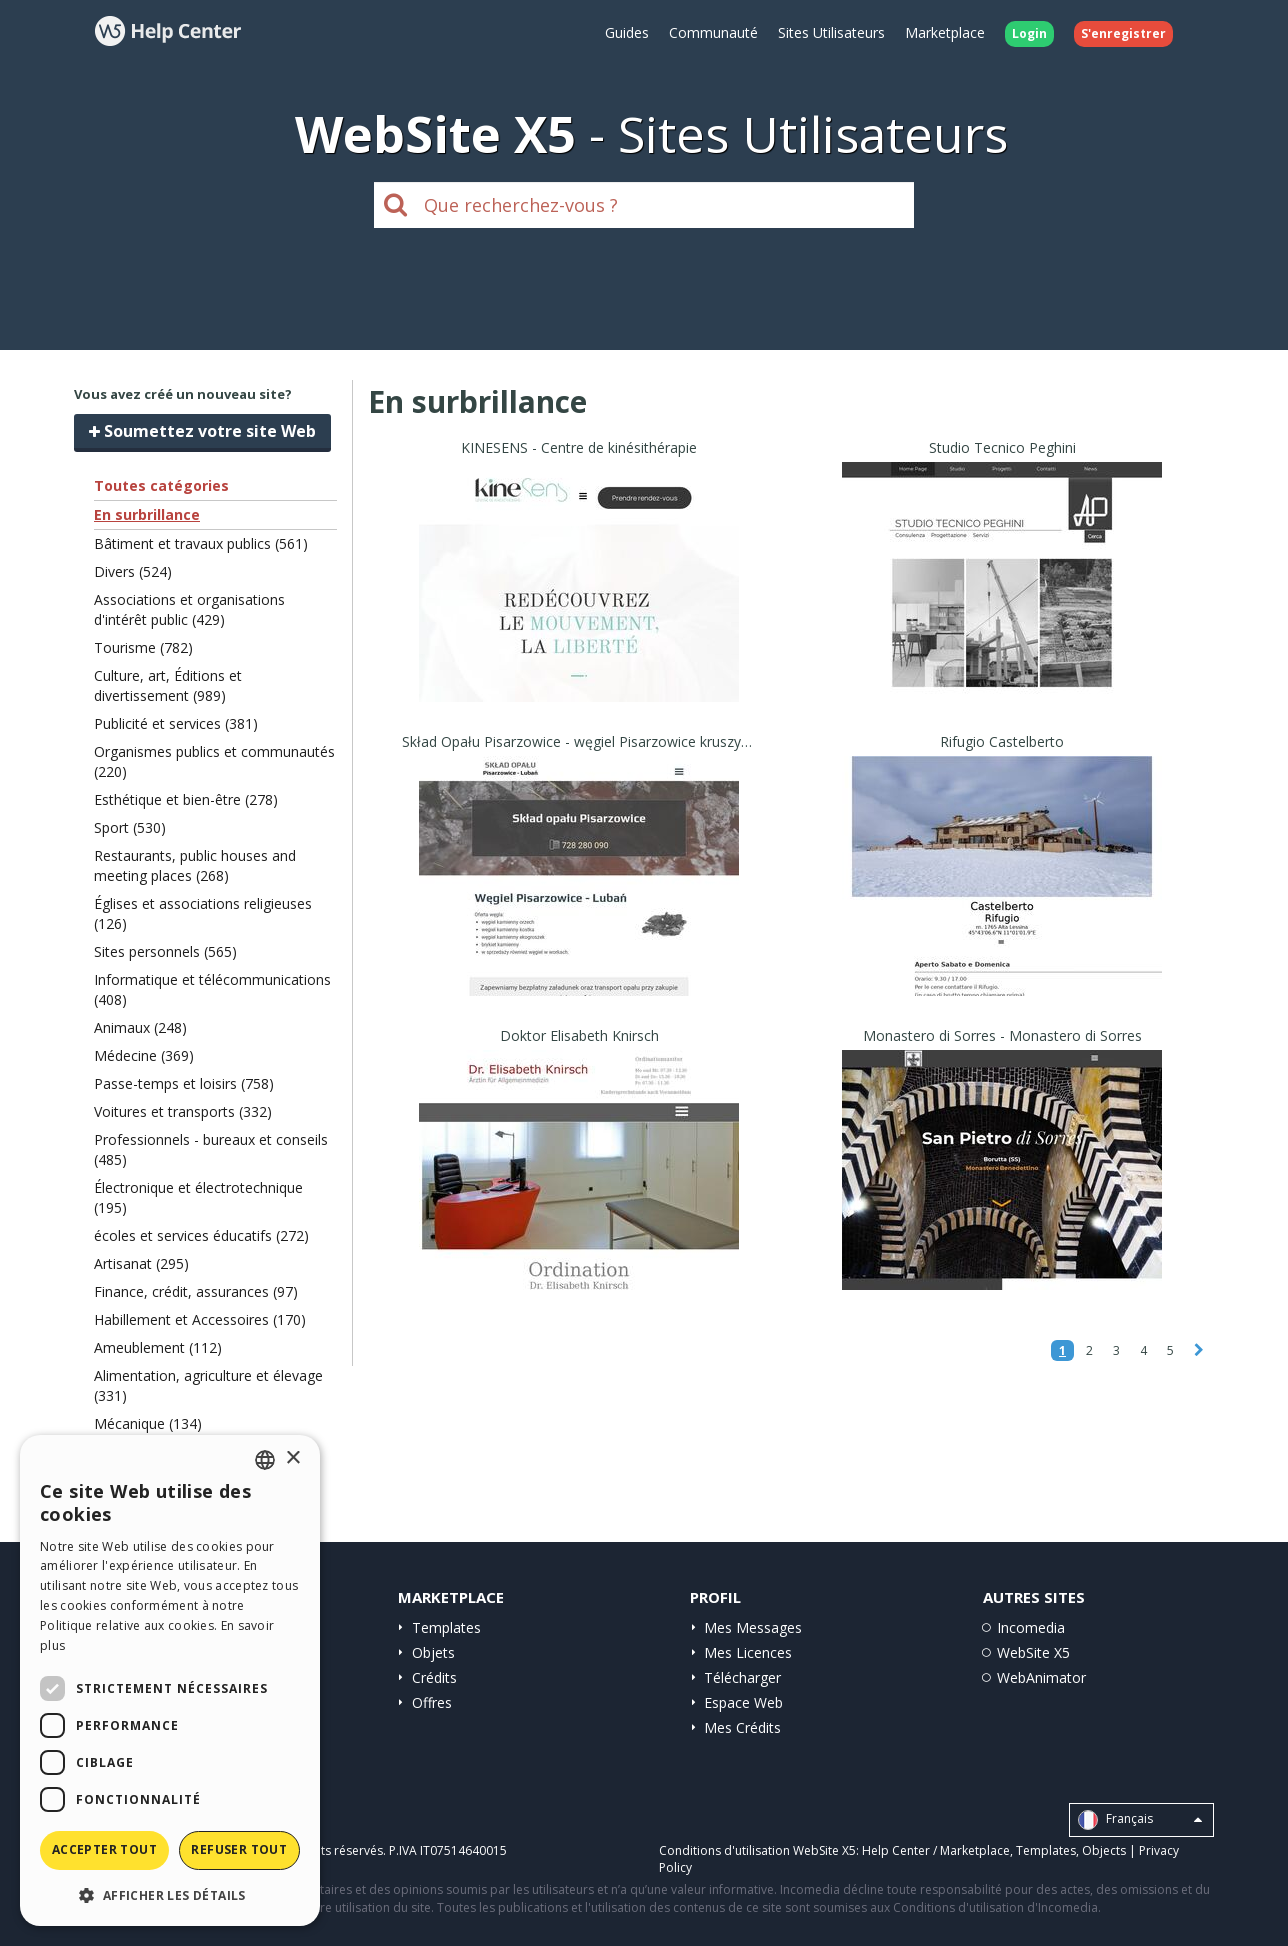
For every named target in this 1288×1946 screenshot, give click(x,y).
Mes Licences (748, 1652)
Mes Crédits (742, 1727)
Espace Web (743, 1702)
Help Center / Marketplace (936, 1850)
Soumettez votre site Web (202, 431)
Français (1140, 1820)
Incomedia (1031, 1627)
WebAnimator (1041, 1677)
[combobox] (265, 1460)
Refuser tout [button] (239, 1849)
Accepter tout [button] (104, 1849)
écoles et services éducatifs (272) (201, 1235)
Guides (627, 32)
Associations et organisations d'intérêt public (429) (189, 609)
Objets (433, 1652)
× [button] (292, 1458)
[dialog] (170, 1680)
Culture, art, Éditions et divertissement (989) (168, 685)
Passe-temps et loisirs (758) (184, 1083)
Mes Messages (753, 1627)
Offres (432, 1702)
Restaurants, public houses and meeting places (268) (195, 865)
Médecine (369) (144, 1055)
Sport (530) (130, 827)
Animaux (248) (140, 1027)
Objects (1104, 1850)
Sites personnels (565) (165, 951)
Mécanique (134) (148, 1423)
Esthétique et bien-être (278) (186, 799)
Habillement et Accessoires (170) (200, 1319)
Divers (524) (133, 571)
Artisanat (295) (141, 1263)
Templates (446, 1627)
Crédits (434, 1677)
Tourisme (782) (143, 647)
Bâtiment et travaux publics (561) (201, 543)
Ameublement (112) (158, 1347)
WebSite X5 (1033, 1652)
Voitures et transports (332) (183, 1111)
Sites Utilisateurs (831, 32)
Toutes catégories (161, 485)
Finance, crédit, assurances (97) (196, 1291)
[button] (170, 1894)
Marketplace (945, 32)
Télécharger (742, 1677)
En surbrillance (147, 514)
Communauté (713, 32)
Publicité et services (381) (176, 723)
